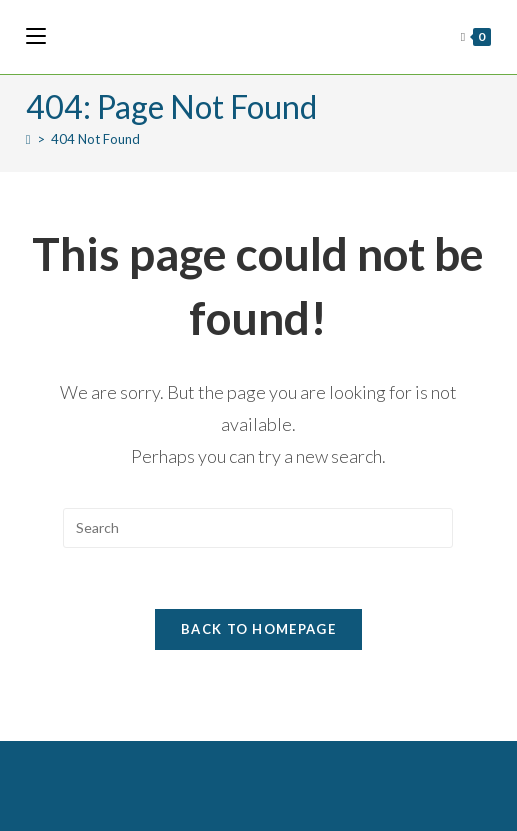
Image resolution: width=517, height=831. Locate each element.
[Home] (28, 139)
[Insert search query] (258, 528)
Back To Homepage (258, 629)
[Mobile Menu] (36, 36)
